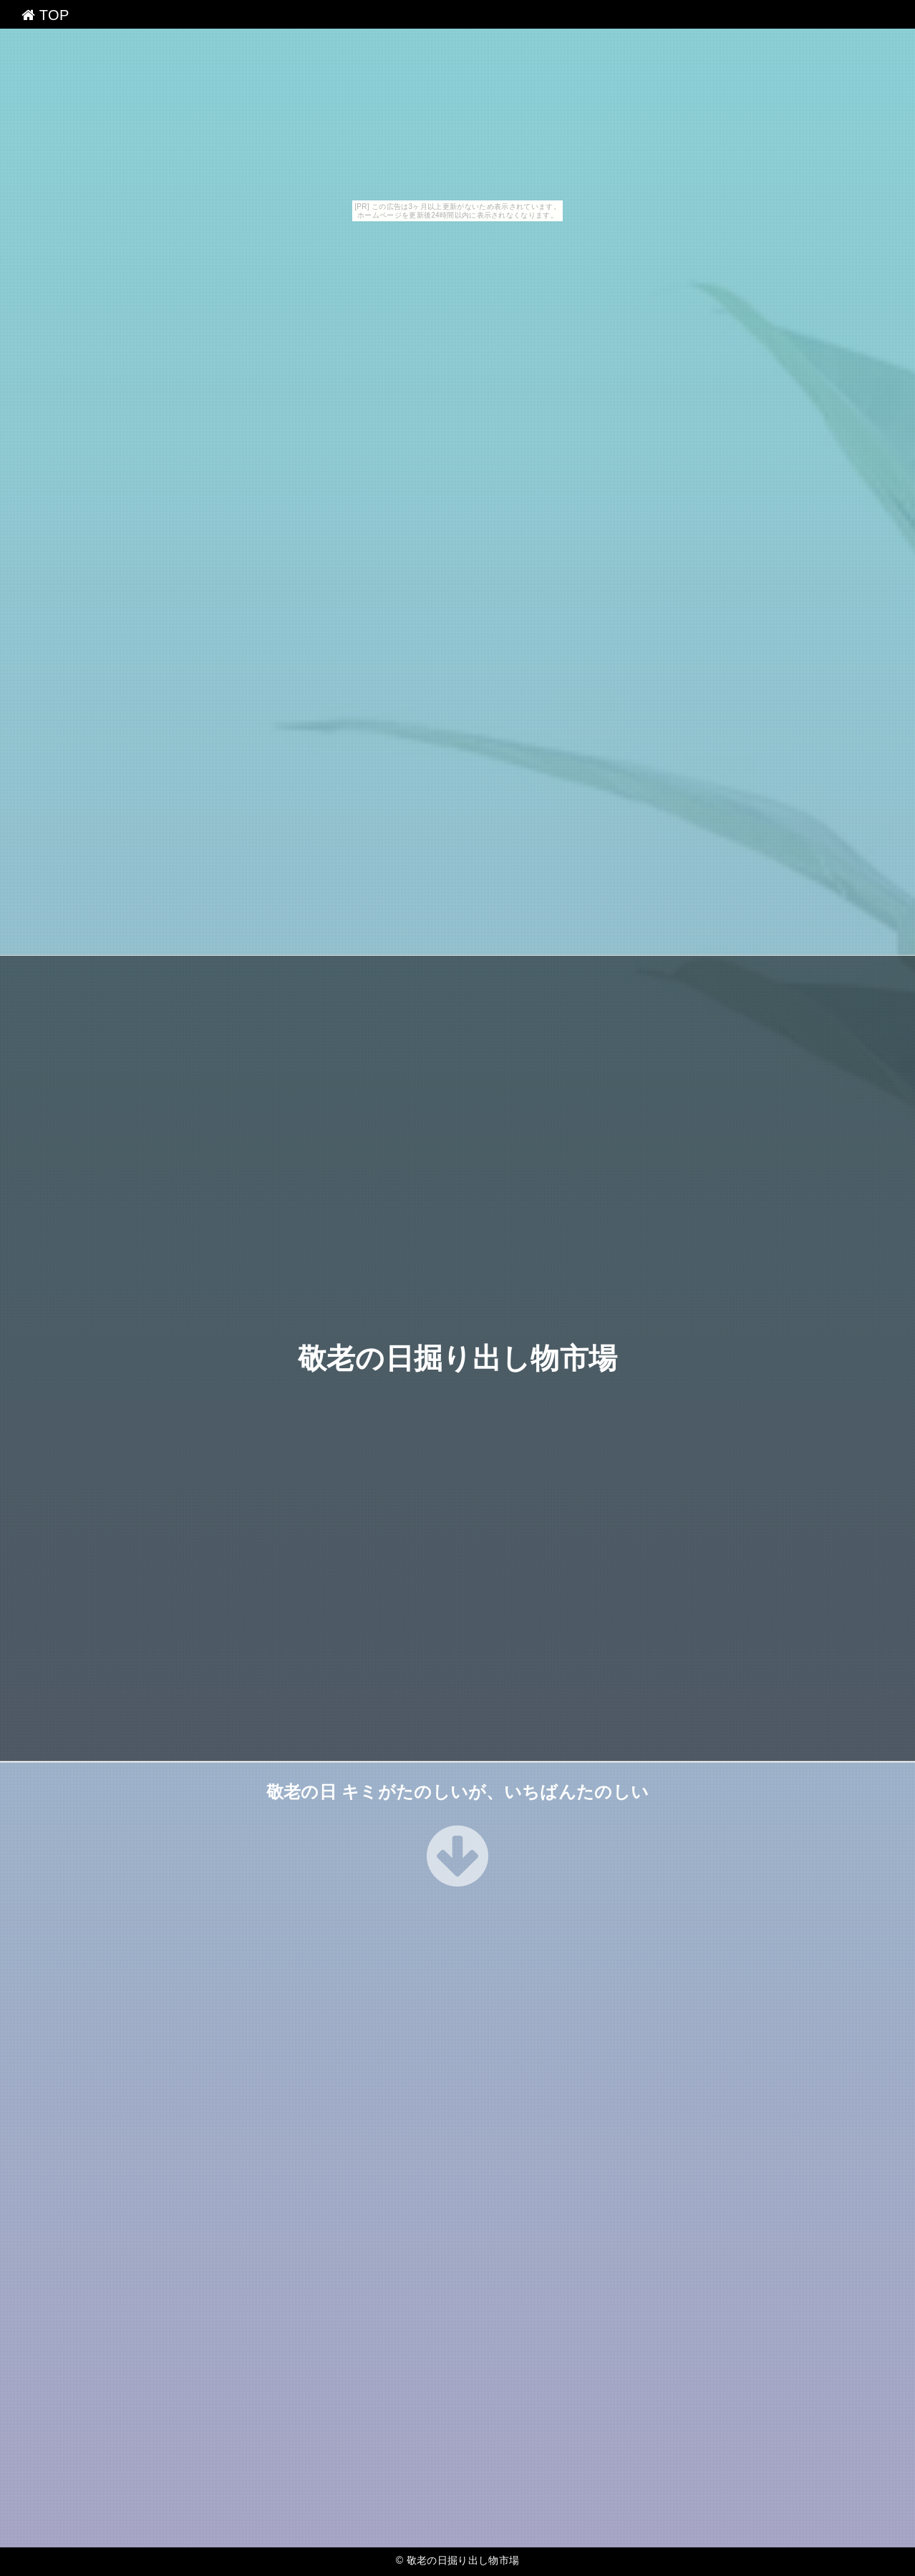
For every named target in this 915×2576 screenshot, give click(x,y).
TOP (45, 15)
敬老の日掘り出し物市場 (458, 1358)
